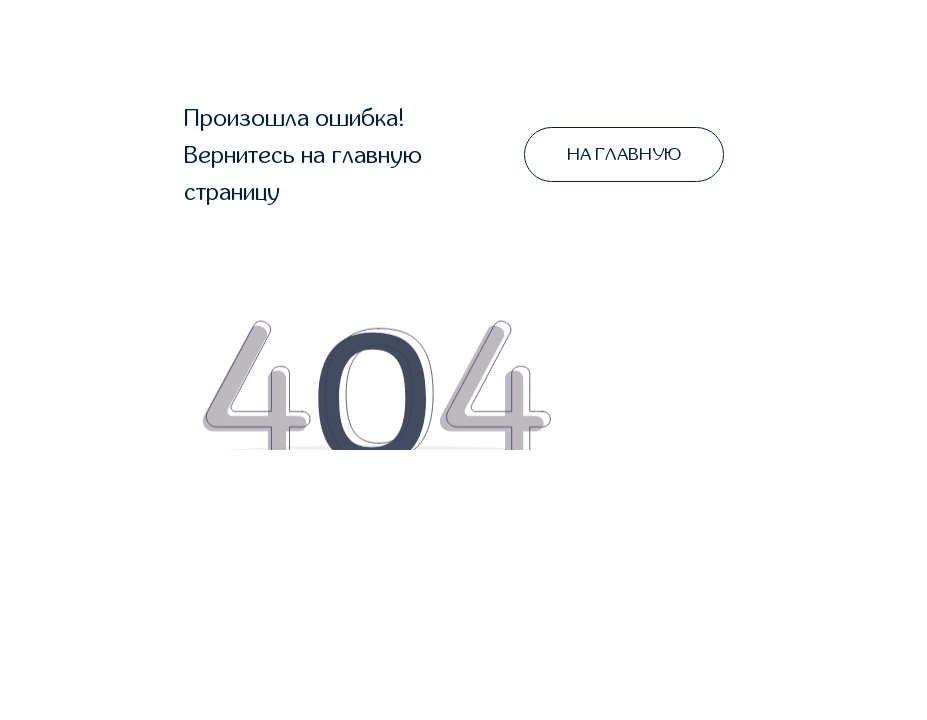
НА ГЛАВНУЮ (624, 154)
